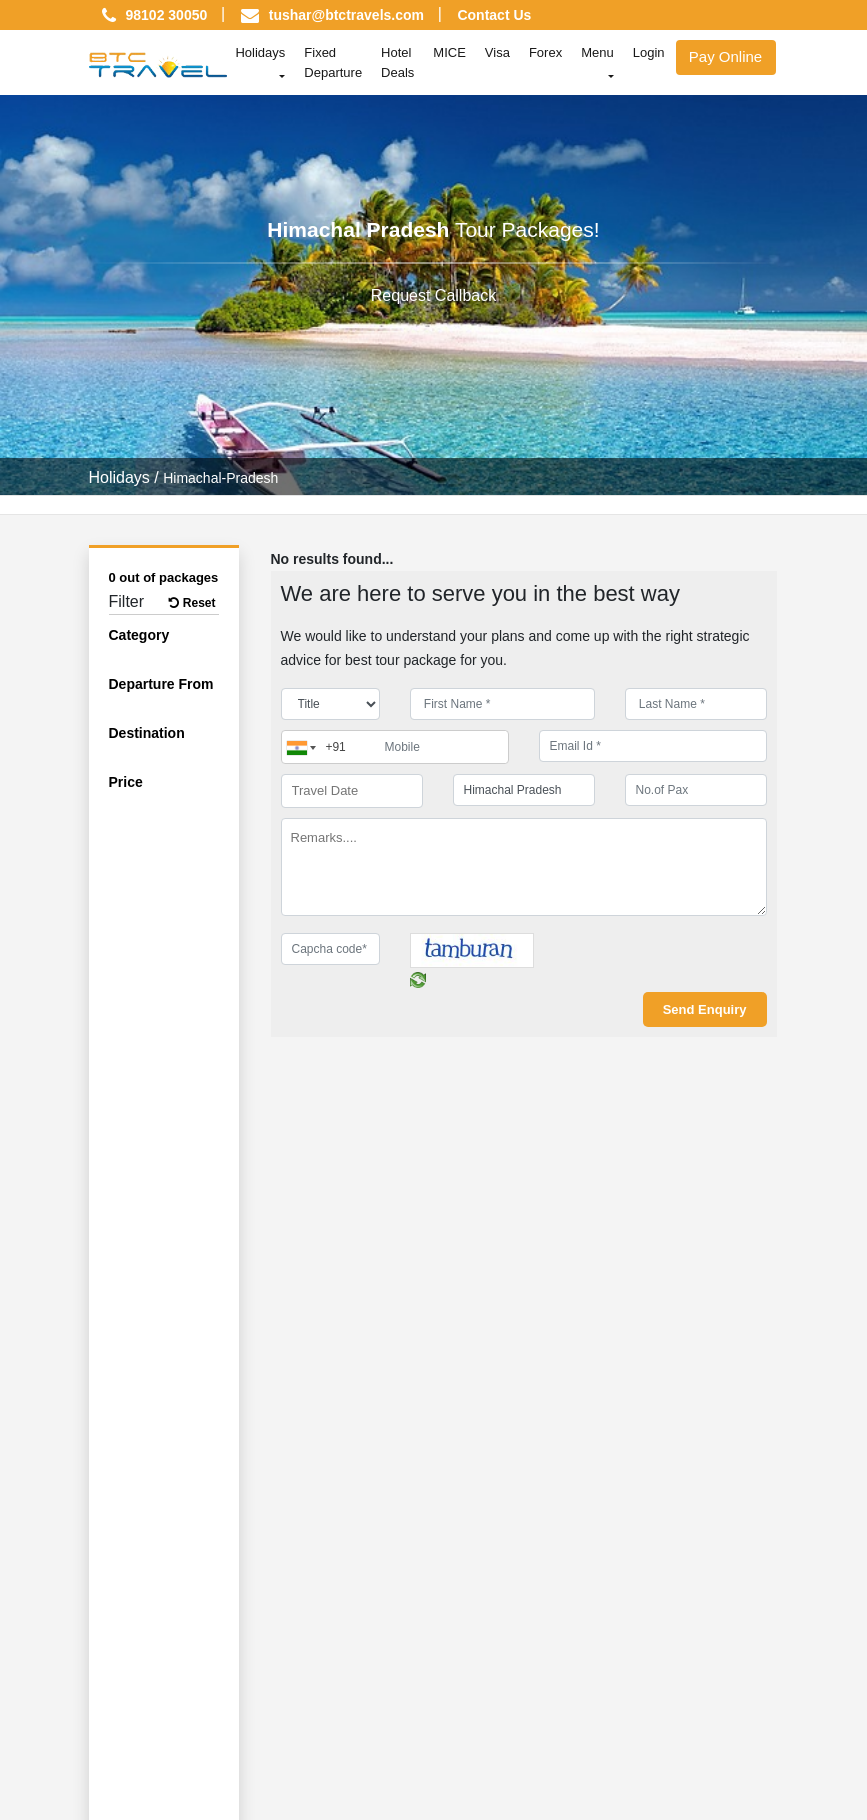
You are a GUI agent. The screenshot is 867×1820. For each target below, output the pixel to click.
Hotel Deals (397, 62)
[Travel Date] (352, 791)
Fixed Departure (333, 62)
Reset (192, 603)
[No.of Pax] (696, 790)
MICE (449, 52)
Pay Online (725, 56)
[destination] (524, 790)
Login (649, 52)
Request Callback (433, 295)
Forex (545, 52)
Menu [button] (597, 52)
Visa (497, 52)
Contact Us (494, 15)
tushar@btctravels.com (346, 15)
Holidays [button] (260, 52)
